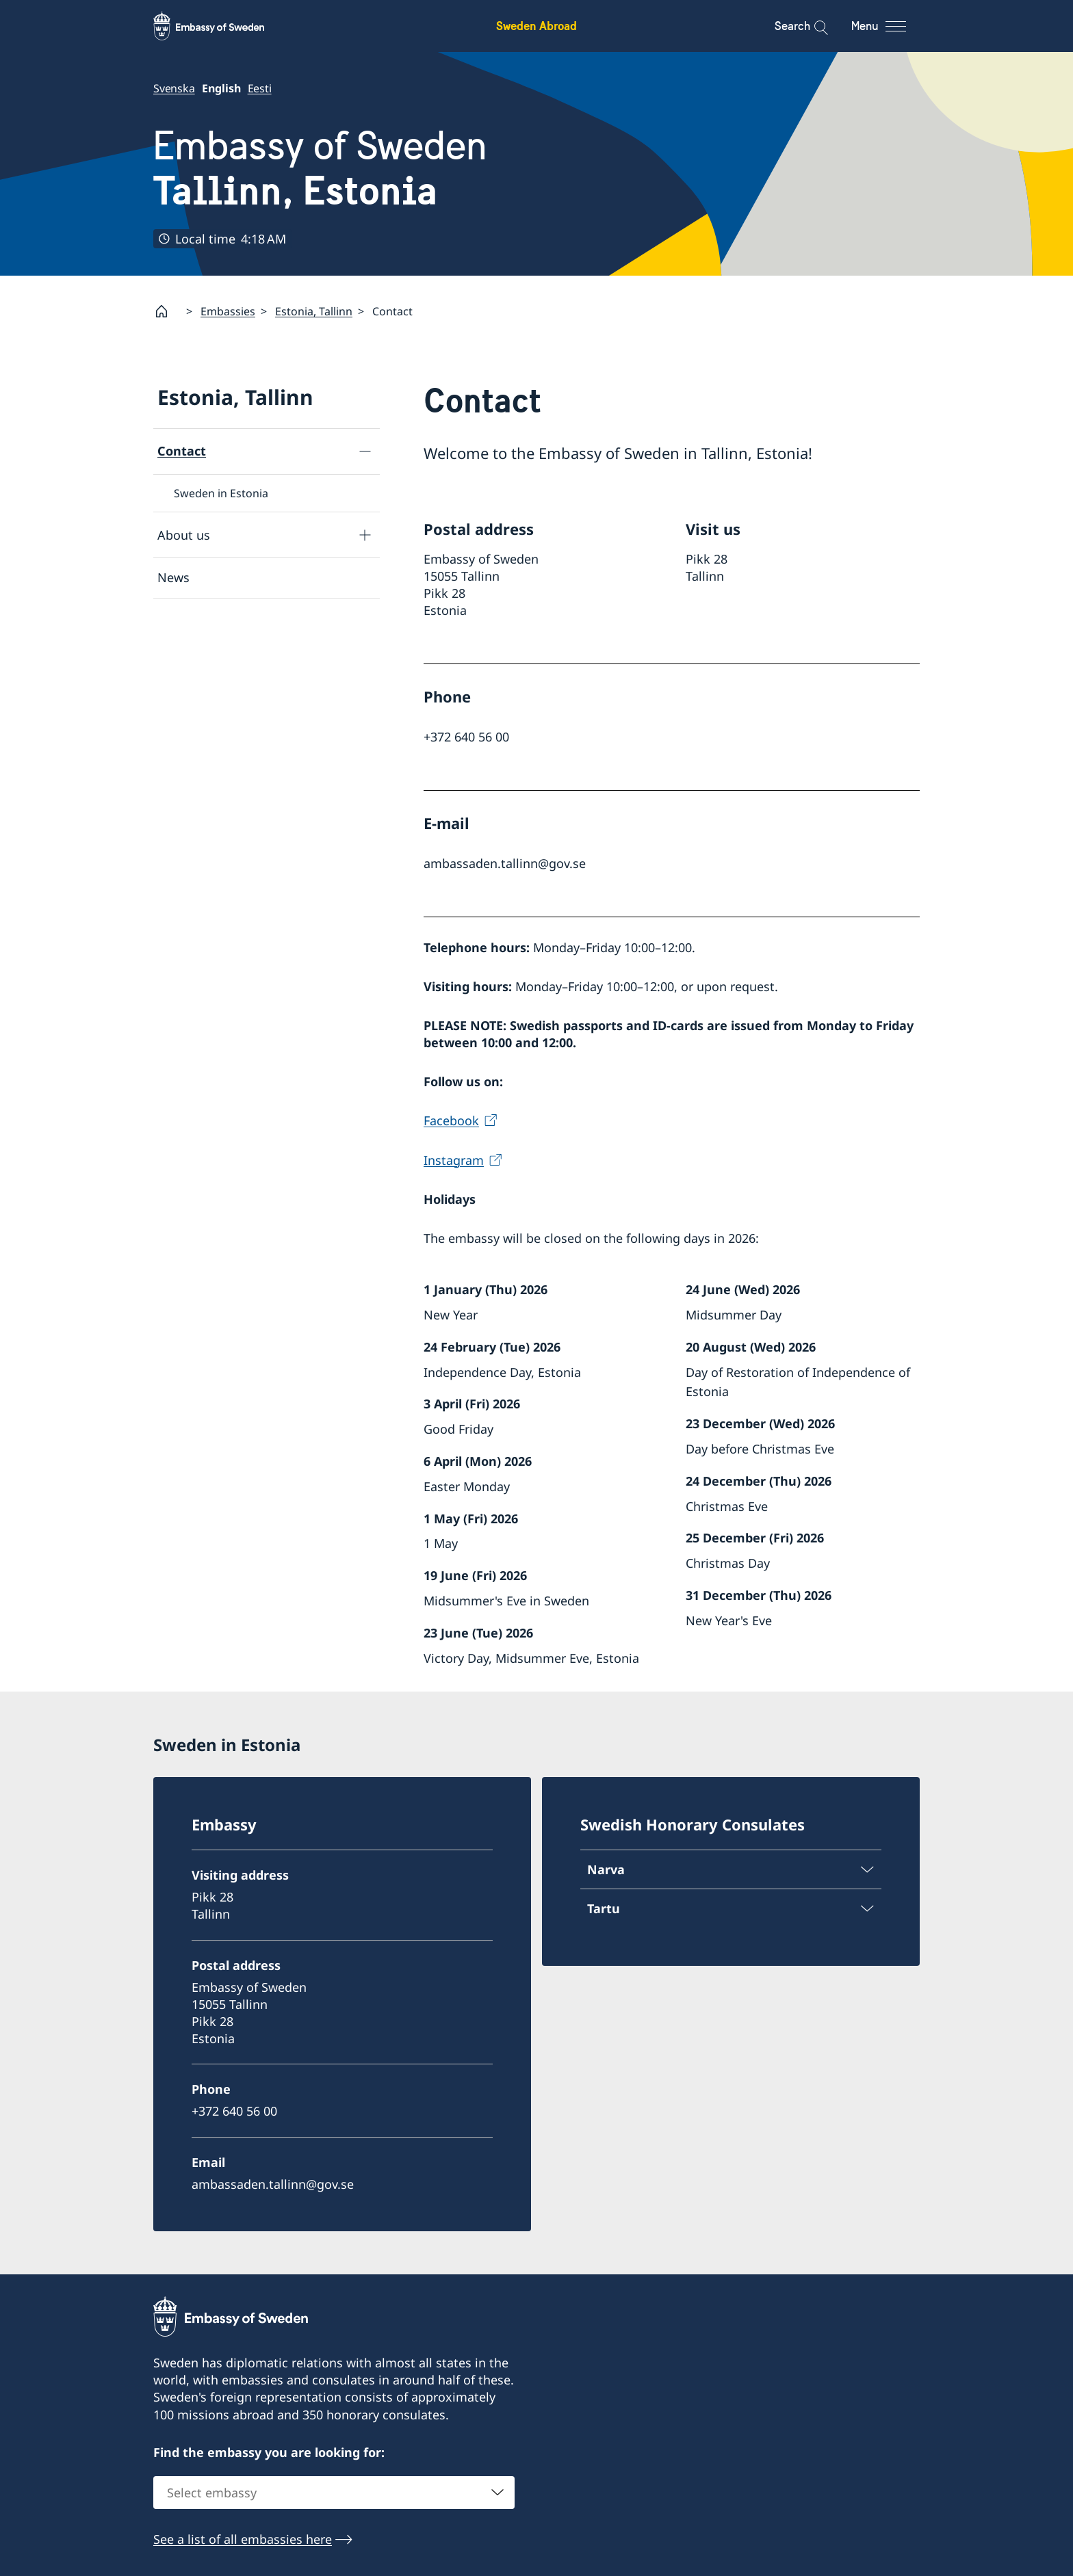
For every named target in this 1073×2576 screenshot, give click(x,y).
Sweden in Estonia (221, 493)
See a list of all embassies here (242, 2540)
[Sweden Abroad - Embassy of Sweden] (221, 26)
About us (183, 535)
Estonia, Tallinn (313, 311)
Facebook (451, 1121)
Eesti (260, 88)
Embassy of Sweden (320, 168)
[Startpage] (167, 311)
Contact (181, 451)
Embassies (228, 311)
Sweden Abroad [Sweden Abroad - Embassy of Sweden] (536, 26)
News (173, 578)
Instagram (454, 1160)
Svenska (174, 88)
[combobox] (334, 2493)
